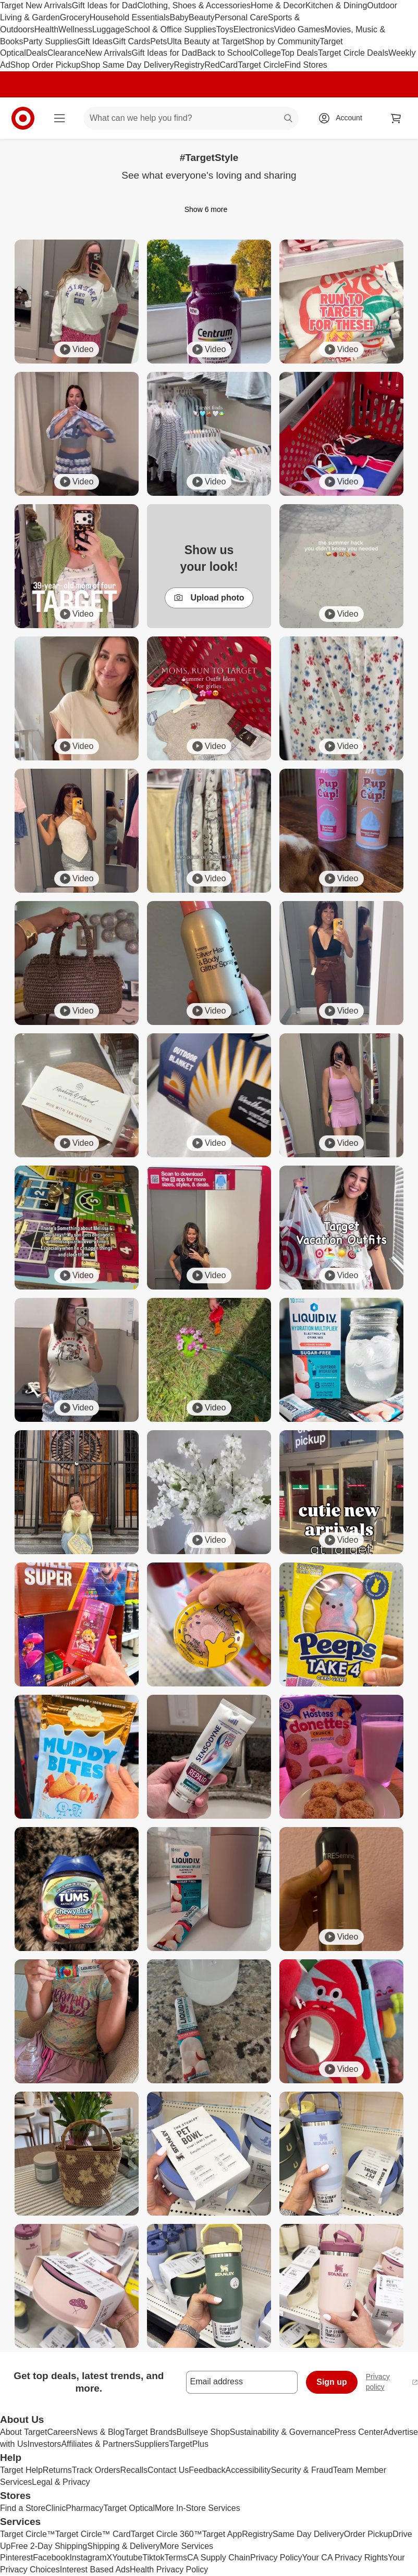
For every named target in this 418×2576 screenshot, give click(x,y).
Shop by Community (281, 41)
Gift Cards (131, 41)
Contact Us (168, 2470)
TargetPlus (188, 2444)
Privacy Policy (276, 2557)
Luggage (108, 29)
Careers (62, 2432)
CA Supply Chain (218, 2557)
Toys (224, 29)
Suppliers (151, 2444)
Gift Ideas (95, 41)
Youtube (127, 2557)
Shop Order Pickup (45, 64)
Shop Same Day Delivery (127, 64)
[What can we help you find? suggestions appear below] (191, 118)
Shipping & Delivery (123, 2546)
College (267, 52)
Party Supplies (50, 41)
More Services (186, 2546)
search (289, 119)
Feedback (207, 2470)
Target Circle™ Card (93, 2534)
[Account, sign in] (343, 118)
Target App (222, 2534)
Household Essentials (130, 17)
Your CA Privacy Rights (345, 2557)
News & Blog (101, 2432)
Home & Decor (278, 5)
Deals (36, 52)
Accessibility (248, 2470)
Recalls (133, 2470)
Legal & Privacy (61, 2482)
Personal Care (241, 17)
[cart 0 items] (396, 118)
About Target (23, 2432)
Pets (158, 41)
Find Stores (306, 64)
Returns (57, 2470)
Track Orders (96, 2470)
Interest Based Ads (95, 2569)
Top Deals (299, 52)
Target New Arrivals (36, 5)
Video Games (299, 29)
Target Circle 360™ (166, 2534)
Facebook (51, 2557)
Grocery (75, 17)
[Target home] (22, 118)
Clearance (66, 52)
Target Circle (261, 64)
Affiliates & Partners (97, 2444)
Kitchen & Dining (336, 5)
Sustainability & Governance (282, 2432)
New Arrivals (108, 52)
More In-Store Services (197, 2508)
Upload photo (209, 598)
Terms (175, 2557)
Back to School (225, 52)
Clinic (55, 2508)
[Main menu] (59, 118)
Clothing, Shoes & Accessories (194, 5)
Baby (179, 17)
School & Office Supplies (170, 29)
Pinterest (16, 2557)
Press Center (359, 2432)
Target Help (21, 2470)
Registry (189, 64)
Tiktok (153, 2557)
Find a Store (22, 2508)
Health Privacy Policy (169, 2569)
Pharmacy (84, 2508)
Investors (44, 2444)
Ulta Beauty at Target (205, 41)
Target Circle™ (27, 2534)
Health (46, 29)
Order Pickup (368, 2534)
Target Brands (151, 2432)
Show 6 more (209, 209)
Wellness (75, 29)
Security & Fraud (302, 2470)
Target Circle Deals (353, 52)
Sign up (331, 2382)
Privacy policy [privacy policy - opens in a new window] (392, 2381)
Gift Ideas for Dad (104, 5)
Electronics (253, 29)
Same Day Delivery (308, 2534)
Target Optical (129, 2508)
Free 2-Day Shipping (48, 2546)
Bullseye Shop (203, 2432)
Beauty (202, 17)
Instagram (87, 2557)
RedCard (221, 64)
